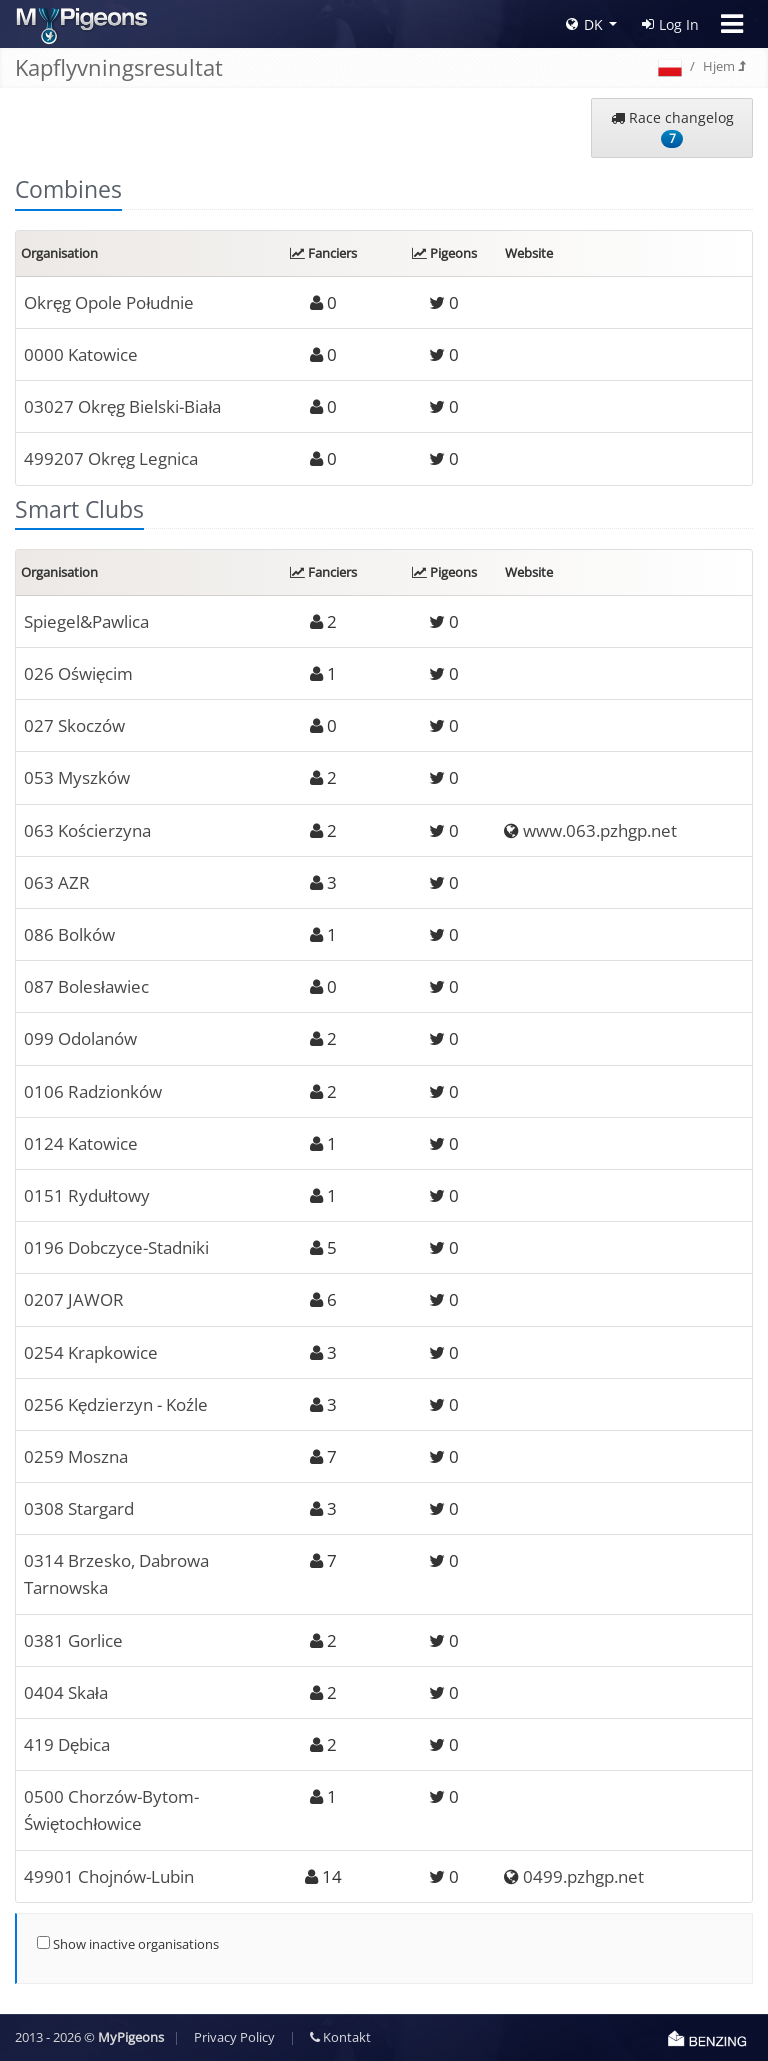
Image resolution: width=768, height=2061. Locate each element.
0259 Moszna (76, 1456)
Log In (670, 24)
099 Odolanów (80, 1038)
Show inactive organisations (128, 1944)
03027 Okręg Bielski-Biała (122, 406)
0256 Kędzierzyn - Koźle (116, 1404)
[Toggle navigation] (732, 24)
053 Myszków (77, 777)
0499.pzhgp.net (583, 1876)
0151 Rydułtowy (87, 1195)
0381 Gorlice (73, 1640)
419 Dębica (67, 1744)
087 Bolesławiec (86, 986)
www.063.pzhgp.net (600, 830)
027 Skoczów (74, 725)
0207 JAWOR (74, 1299)
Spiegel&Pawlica (86, 621)
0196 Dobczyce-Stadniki (116, 1247)
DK (584, 24)
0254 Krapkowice (91, 1352)
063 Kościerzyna (87, 830)
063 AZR (57, 882)
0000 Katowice (81, 354)
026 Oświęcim (78, 673)
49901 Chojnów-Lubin (109, 1876)
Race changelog (672, 128)
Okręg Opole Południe (109, 302)
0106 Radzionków (93, 1091)
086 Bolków (69, 934)
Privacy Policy (234, 2037)
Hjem (724, 66)
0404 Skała (66, 1692)
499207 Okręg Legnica (111, 458)
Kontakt (340, 2037)
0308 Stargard (79, 1508)
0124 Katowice (81, 1143)
